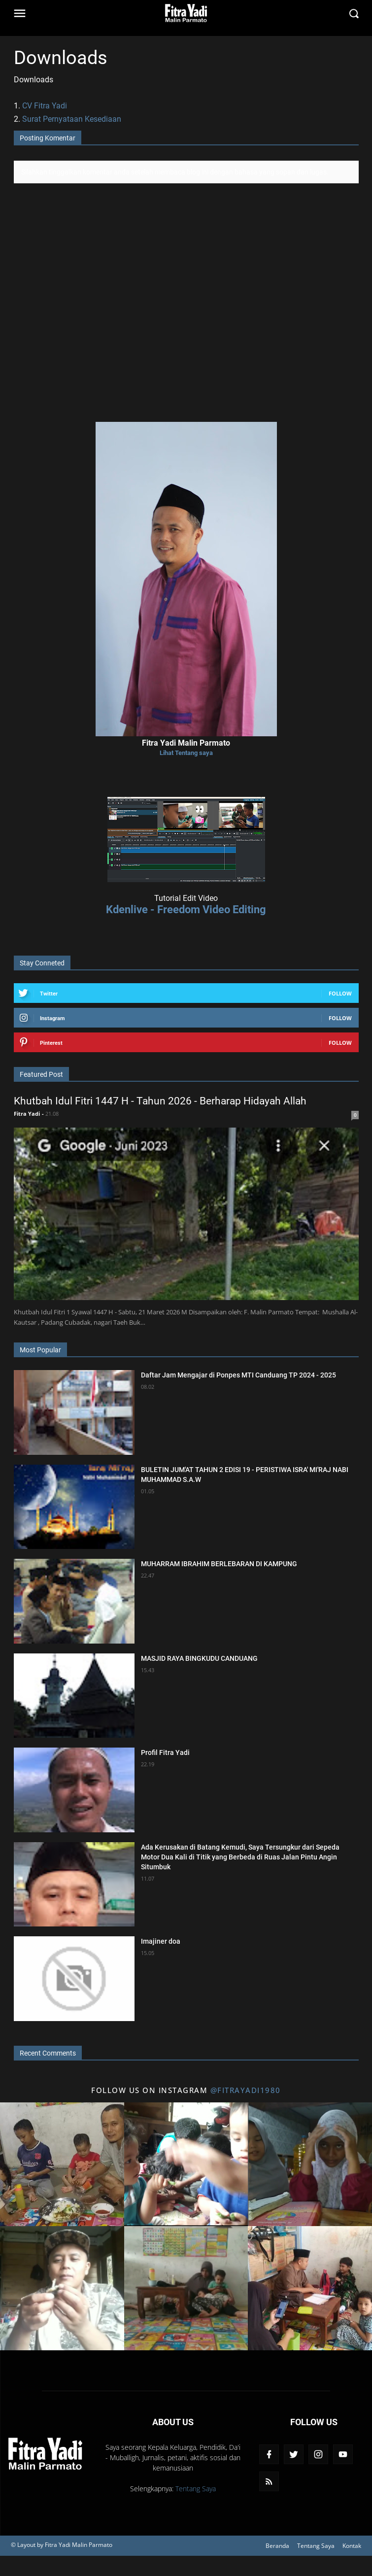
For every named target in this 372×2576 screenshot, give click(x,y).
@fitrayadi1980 (245, 2090)
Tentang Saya (195, 2488)
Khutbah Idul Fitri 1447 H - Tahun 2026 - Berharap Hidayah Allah (160, 1101)
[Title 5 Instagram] (186, 2288)
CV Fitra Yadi (44, 105)
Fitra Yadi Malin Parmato (78, 2545)
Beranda (277, 2546)
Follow (340, 993)
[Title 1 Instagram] (62, 2164)
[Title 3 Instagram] (310, 2164)
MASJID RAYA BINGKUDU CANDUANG (199, 1658)
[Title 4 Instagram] (62, 2288)
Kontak (351, 2546)
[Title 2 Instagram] (186, 2164)
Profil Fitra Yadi (165, 1752)
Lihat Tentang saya (186, 752)
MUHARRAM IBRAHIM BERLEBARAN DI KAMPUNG (219, 1564)
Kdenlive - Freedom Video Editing (186, 909)
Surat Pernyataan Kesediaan (71, 119)
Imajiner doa (160, 1941)
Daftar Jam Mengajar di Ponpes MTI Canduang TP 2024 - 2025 (238, 1375)
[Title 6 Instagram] (310, 2288)
